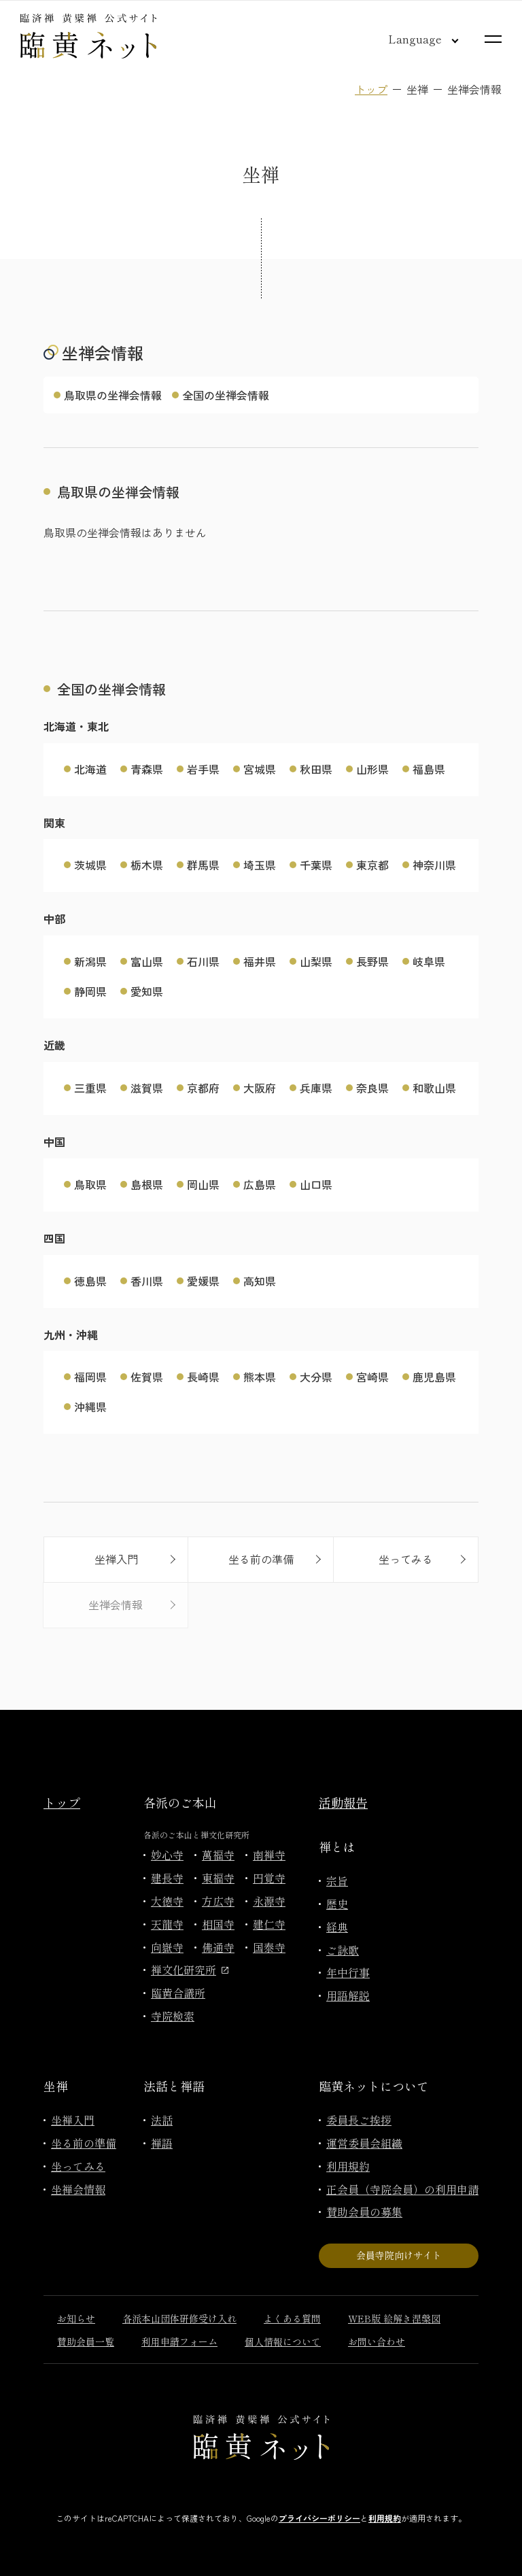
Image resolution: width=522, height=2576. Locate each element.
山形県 (372, 769)
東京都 (372, 865)
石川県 (203, 961)
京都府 (203, 1088)
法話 (162, 2120)
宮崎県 (372, 1377)
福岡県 (90, 1377)
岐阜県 (429, 961)
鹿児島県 (434, 1377)
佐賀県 (146, 1377)
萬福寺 (218, 1855)
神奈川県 (434, 865)
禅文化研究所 (189, 1969)
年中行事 (348, 1972)
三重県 (90, 1088)
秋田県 (316, 769)
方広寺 (218, 1901)
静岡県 (90, 991)
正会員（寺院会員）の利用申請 (402, 2189)
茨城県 (90, 865)
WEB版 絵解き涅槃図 (394, 2318)
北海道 (90, 769)
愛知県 (146, 991)
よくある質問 (292, 2318)
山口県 (316, 1184)
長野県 (372, 961)
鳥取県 (90, 1184)
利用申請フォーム (179, 2341)
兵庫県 (316, 1088)
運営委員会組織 (364, 2143)
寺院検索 (172, 2016)
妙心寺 (167, 1855)
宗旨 (337, 1880)
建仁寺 (269, 1924)
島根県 (146, 1184)
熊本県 (259, 1377)
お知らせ (76, 2318)
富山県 (146, 961)
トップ (371, 89)
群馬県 (203, 865)
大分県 (316, 1377)
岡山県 (203, 1184)
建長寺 (167, 1878)
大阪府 (259, 1088)
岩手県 (203, 769)
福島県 (429, 769)
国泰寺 (269, 1947)
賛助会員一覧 (85, 2341)
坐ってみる (78, 2166)
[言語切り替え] (412, 39)
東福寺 (218, 1878)
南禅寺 (269, 1855)
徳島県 (90, 1281)
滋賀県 (146, 1088)
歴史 (337, 1903)
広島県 (259, 1184)
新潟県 (90, 961)
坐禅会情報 (78, 2189)
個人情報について (283, 2341)
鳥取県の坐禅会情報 (113, 395)
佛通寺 (218, 1947)
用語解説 (348, 1995)
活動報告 (343, 1802)
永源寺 (269, 1901)
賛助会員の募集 (364, 2211)
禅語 (162, 2143)
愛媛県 (203, 1281)
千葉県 (316, 865)
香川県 (146, 1281)
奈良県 (372, 1088)
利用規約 (348, 2166)
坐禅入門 (72, 2120)
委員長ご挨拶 (359, 2120)
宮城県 (259, 769)
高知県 (259, 1281)
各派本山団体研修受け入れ (179, 2318)
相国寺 (218, 1924)
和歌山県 (434, 1088)
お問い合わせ (376, 2341)
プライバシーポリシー (319, 2518)
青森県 (146, 769)
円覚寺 (269, 1878)
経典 (337, 1927)
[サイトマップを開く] (493, 39)
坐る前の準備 (83, 2143)
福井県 (259, 961)
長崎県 (203, 1377)
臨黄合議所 (178, 1993)
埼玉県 (259, 865)
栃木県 (146, 865)
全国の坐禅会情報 (225, 395)
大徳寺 (167, 1901)
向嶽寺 (167, 1947)
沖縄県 (90, 1406)
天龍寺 (167, 1924)
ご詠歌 (342, 1950)
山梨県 (316, 961)
